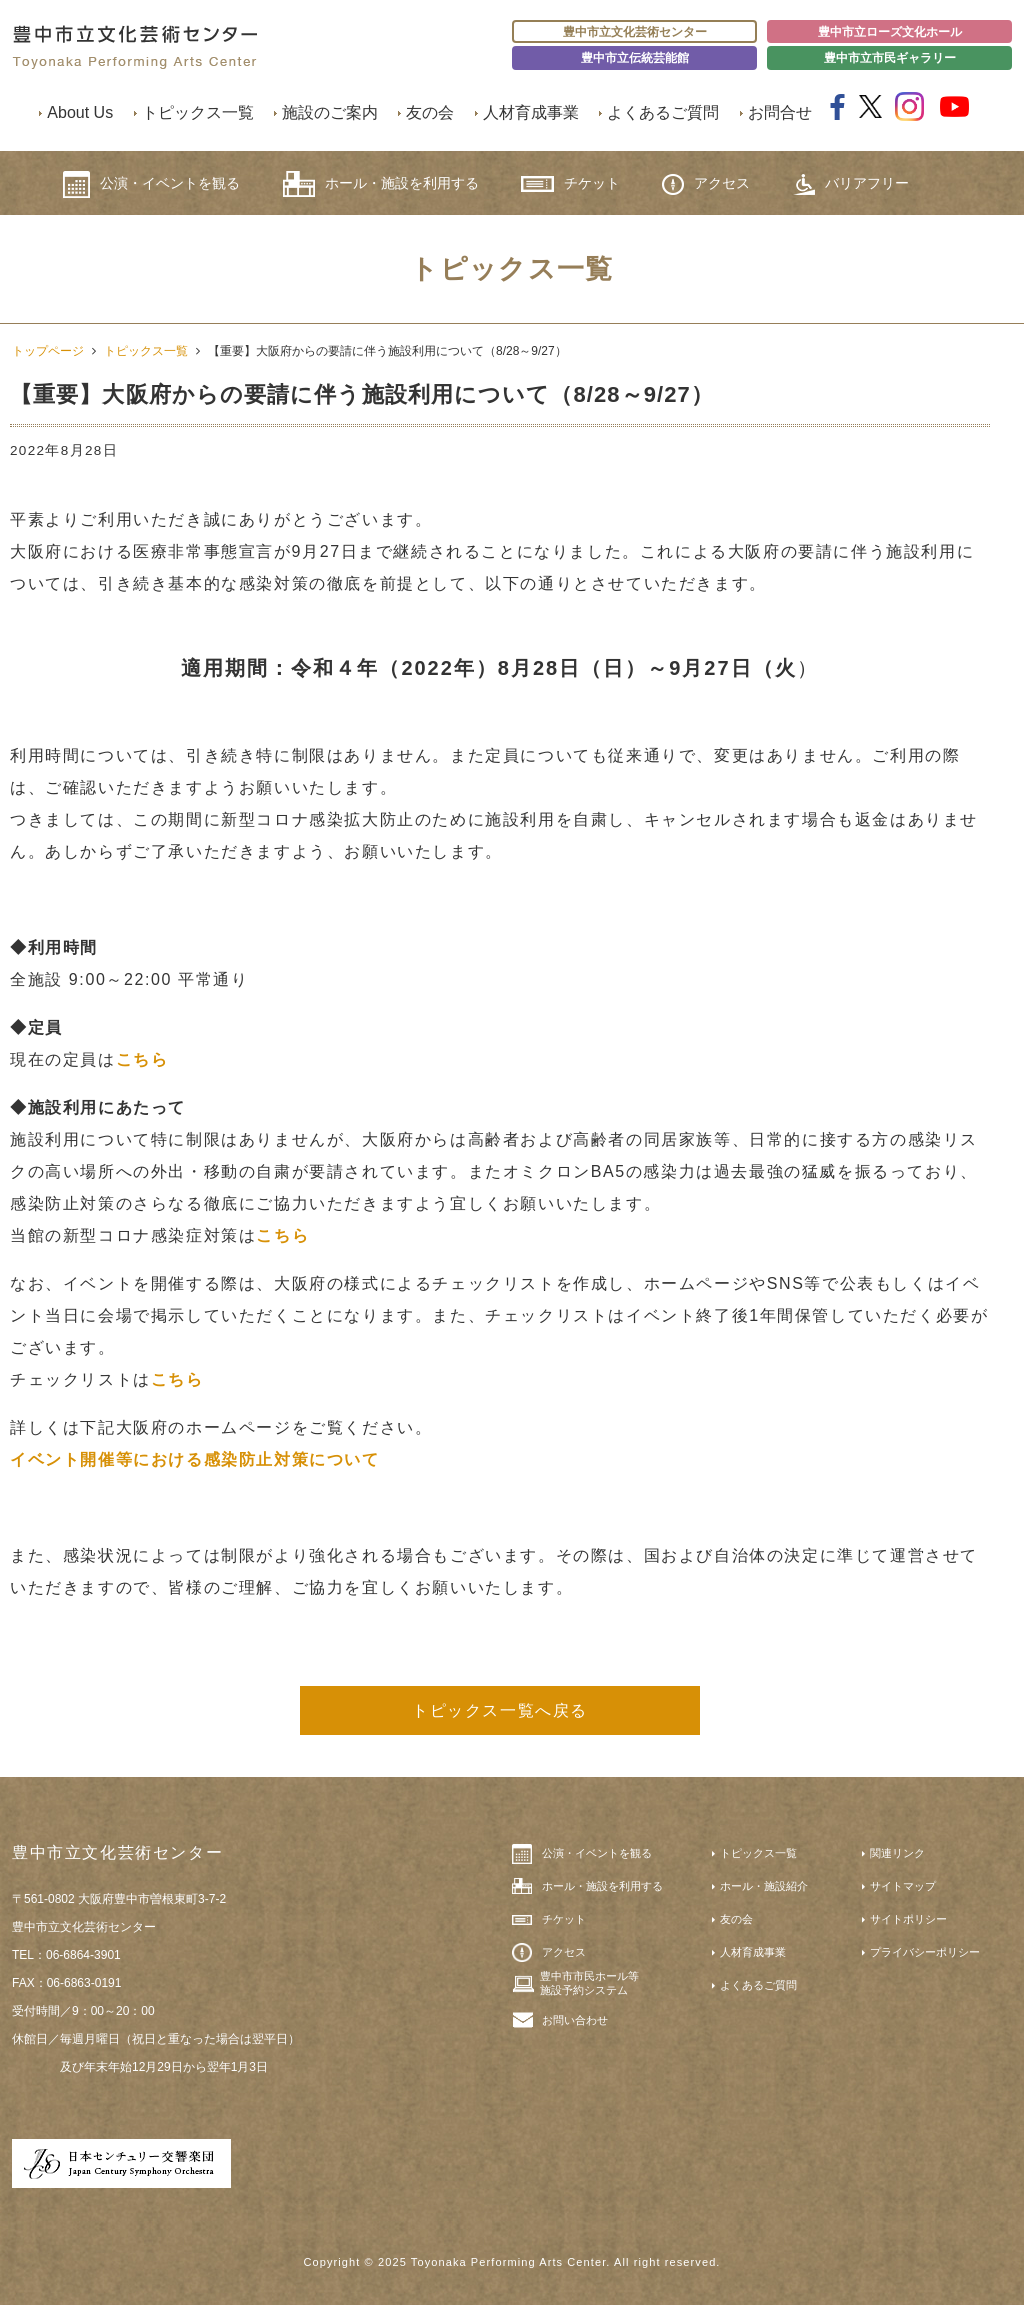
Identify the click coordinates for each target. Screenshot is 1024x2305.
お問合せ (780, 112)
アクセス (706, 184)
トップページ (48, 351)
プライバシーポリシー (925, 1952)
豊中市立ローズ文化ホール (890, 32)
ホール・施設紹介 (764, 1886)
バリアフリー (851, 184)
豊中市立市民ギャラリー (890, 58)
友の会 (430, 112)
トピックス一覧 (198, 112)
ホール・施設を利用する (381, 184)
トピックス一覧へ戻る (500, 1710)
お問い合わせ (575, 2020)
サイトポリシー (908, 1919)
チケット (570, 183)
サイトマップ (903, 1886)
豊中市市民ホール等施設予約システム (589, 1983)
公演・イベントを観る (151, 184)
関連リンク (897, 1853)
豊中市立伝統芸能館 (635, 58)
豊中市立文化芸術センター (635, 32)
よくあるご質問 (663, 112)
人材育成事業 (531, 112)
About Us (80, 112)
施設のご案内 (330, 112)
